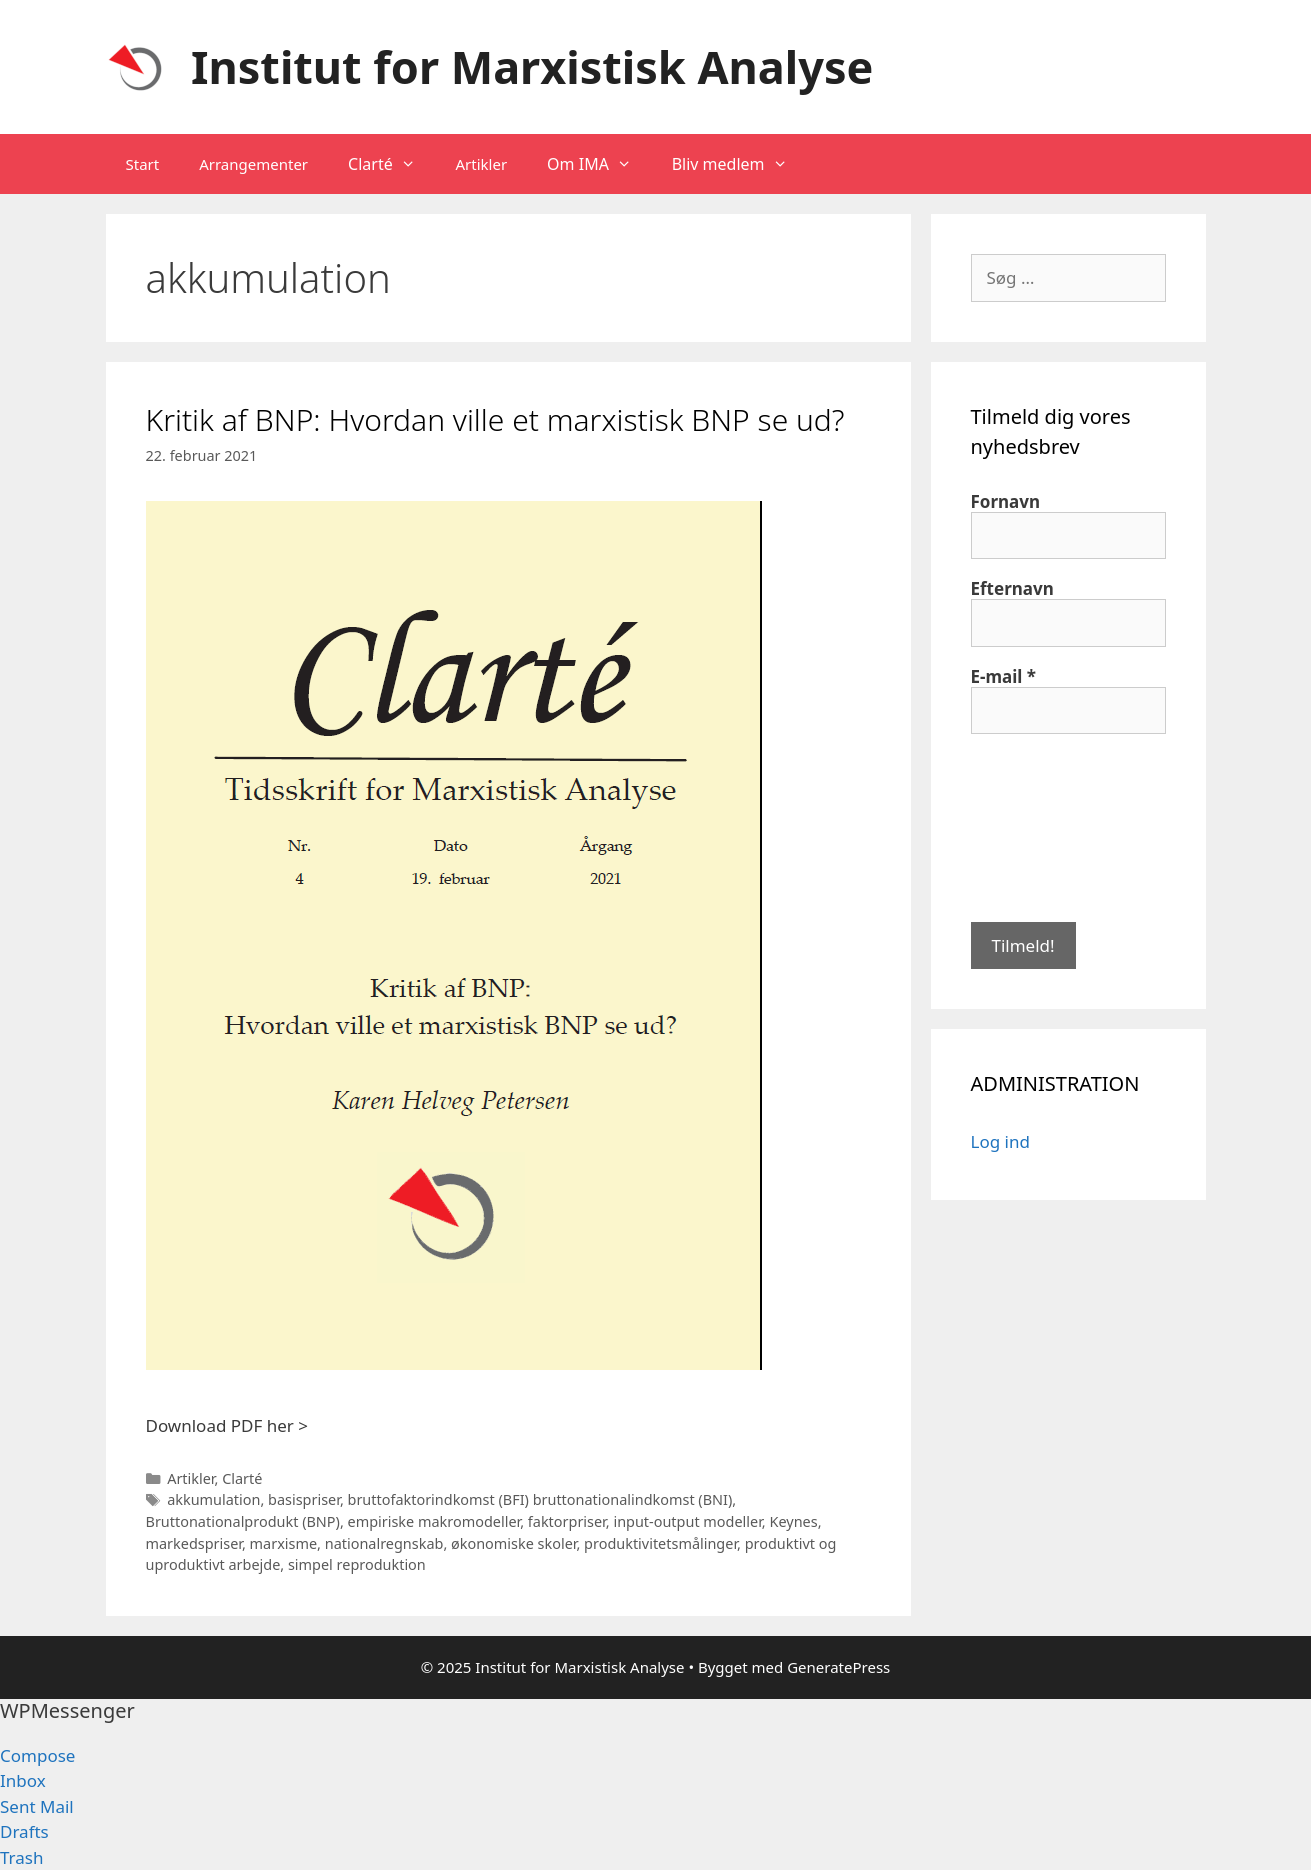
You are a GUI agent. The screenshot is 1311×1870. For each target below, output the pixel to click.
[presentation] (1053, 826)
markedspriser (194, 1543)
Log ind (1000, 1141)
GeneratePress (838, 1667)
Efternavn (1012, 589)
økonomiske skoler (513, 1543)
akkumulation (213, 1499)
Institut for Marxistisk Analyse (532, 66)
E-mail (1004, 677)
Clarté (391, 164)
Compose (37, 1755)
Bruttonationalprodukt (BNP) (243, 1521)
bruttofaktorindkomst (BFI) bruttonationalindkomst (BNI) (540, 1499)
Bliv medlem (740, 164)
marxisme (283, 1543)
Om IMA (599, 164)
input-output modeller (687, 1521)
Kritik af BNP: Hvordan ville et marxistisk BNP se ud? (495, 419)
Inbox (23, 1780)
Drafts (24, 1831)
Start (143, 164)
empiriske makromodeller (434, 1521)
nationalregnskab (384, 1543)
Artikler (481, 164)
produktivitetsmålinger (660, 1543)
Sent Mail (37, 1806)
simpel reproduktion (357, 1564)
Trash (21, 1857)
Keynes (793, 1521)
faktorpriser (567, 1521)
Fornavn (1006, 502)
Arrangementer (253, 164)
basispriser (304, 1499)
